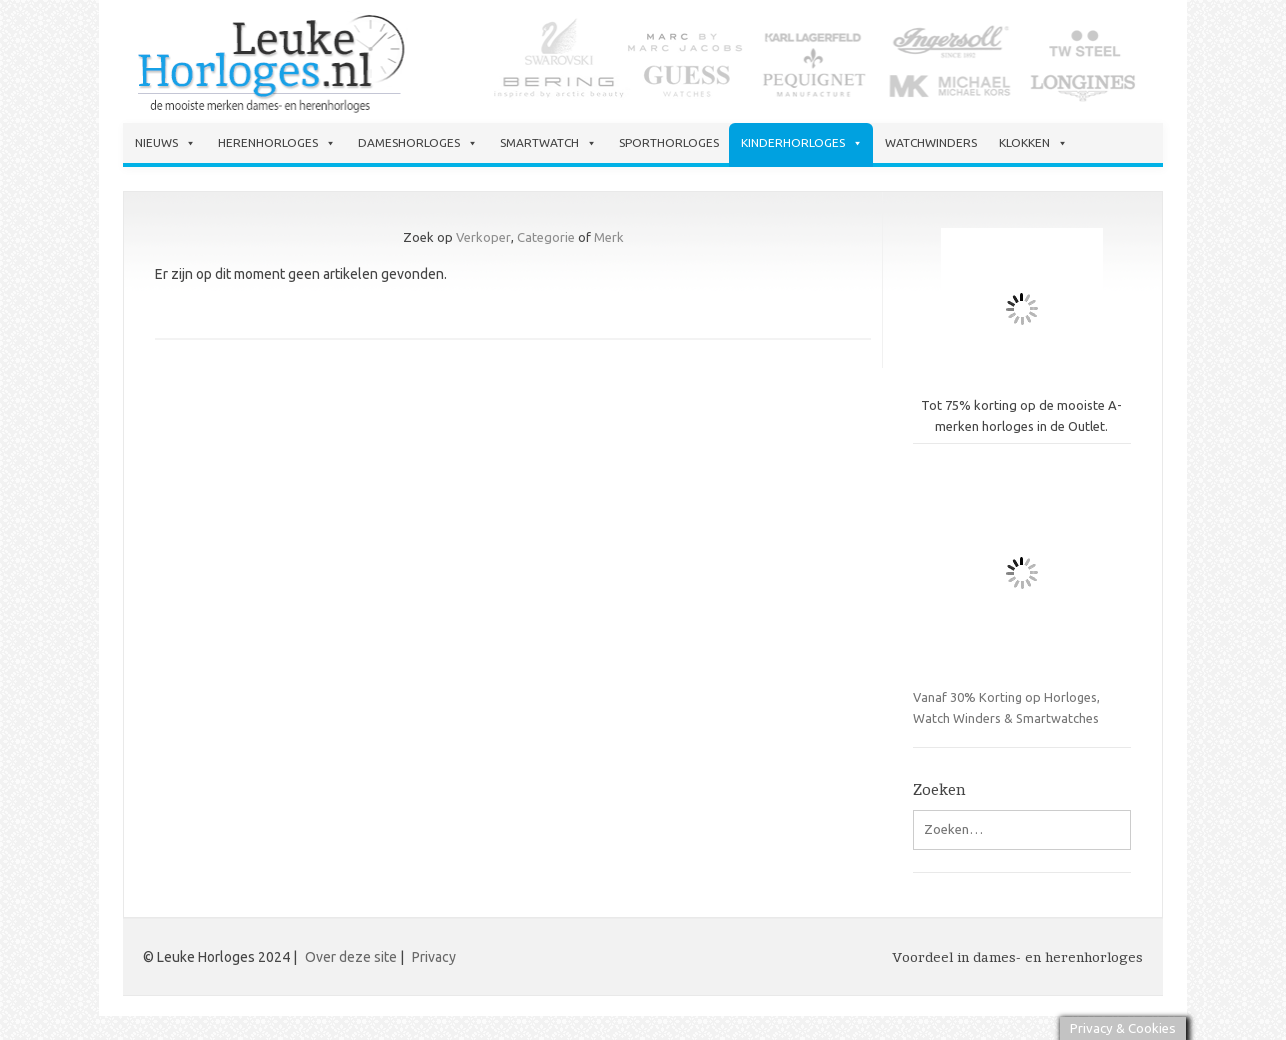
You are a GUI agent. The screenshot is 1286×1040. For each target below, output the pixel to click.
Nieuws (165, 143)
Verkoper (483, 237)
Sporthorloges (669, 142)
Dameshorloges (418, 143)
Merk (609, 237)
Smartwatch (548, 143)
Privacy (434, 957)
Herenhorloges (277, 143)
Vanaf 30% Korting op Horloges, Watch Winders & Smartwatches (1022, 594)
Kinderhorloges (802, 143)
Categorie (546, 237)
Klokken (1033, 143)
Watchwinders (931, 142)
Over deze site (351, 957)
